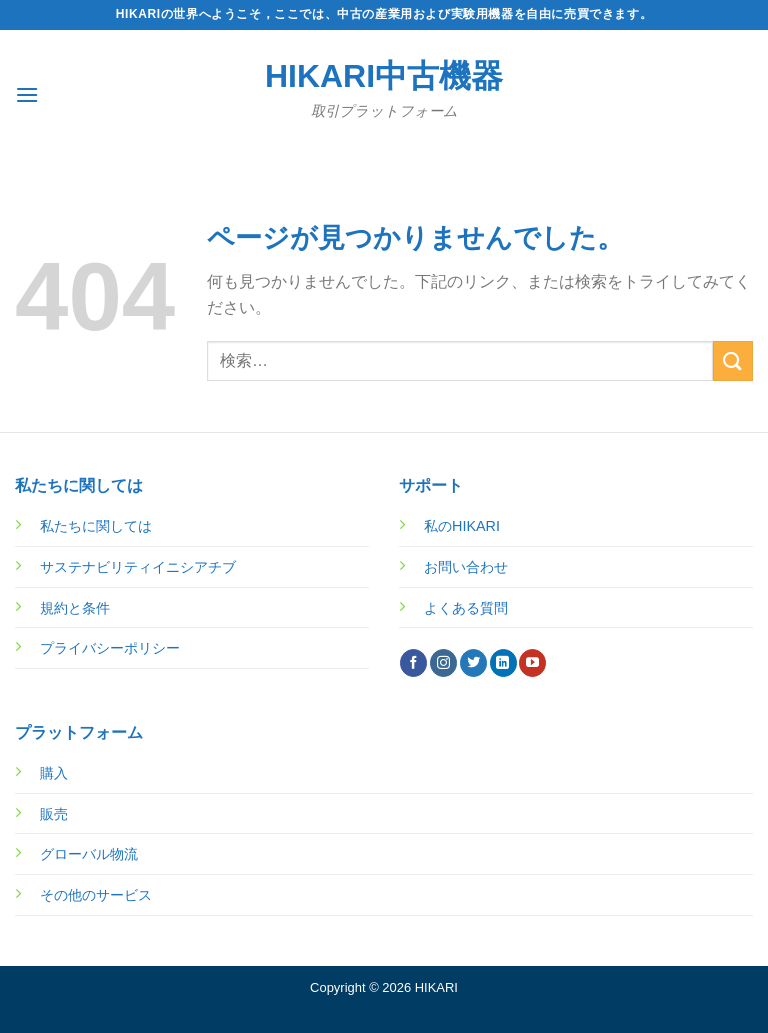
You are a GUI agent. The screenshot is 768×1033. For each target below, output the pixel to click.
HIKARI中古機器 (384, 76)
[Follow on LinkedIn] (503, 663)
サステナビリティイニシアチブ (138, 567)
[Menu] (27, 94)
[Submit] (733, 360)
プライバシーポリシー (110, 648)
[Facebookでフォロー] (413, 663)
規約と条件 (75, 608)
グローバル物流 (89, 854)
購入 (54, 773)
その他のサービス (96, 895)
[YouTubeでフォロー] (532, 663)
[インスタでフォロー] (443, 663)
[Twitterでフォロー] (473, 663)
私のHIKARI (462, 526)
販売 (54, 814)
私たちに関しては (96, 526)
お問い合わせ (466, 567)
